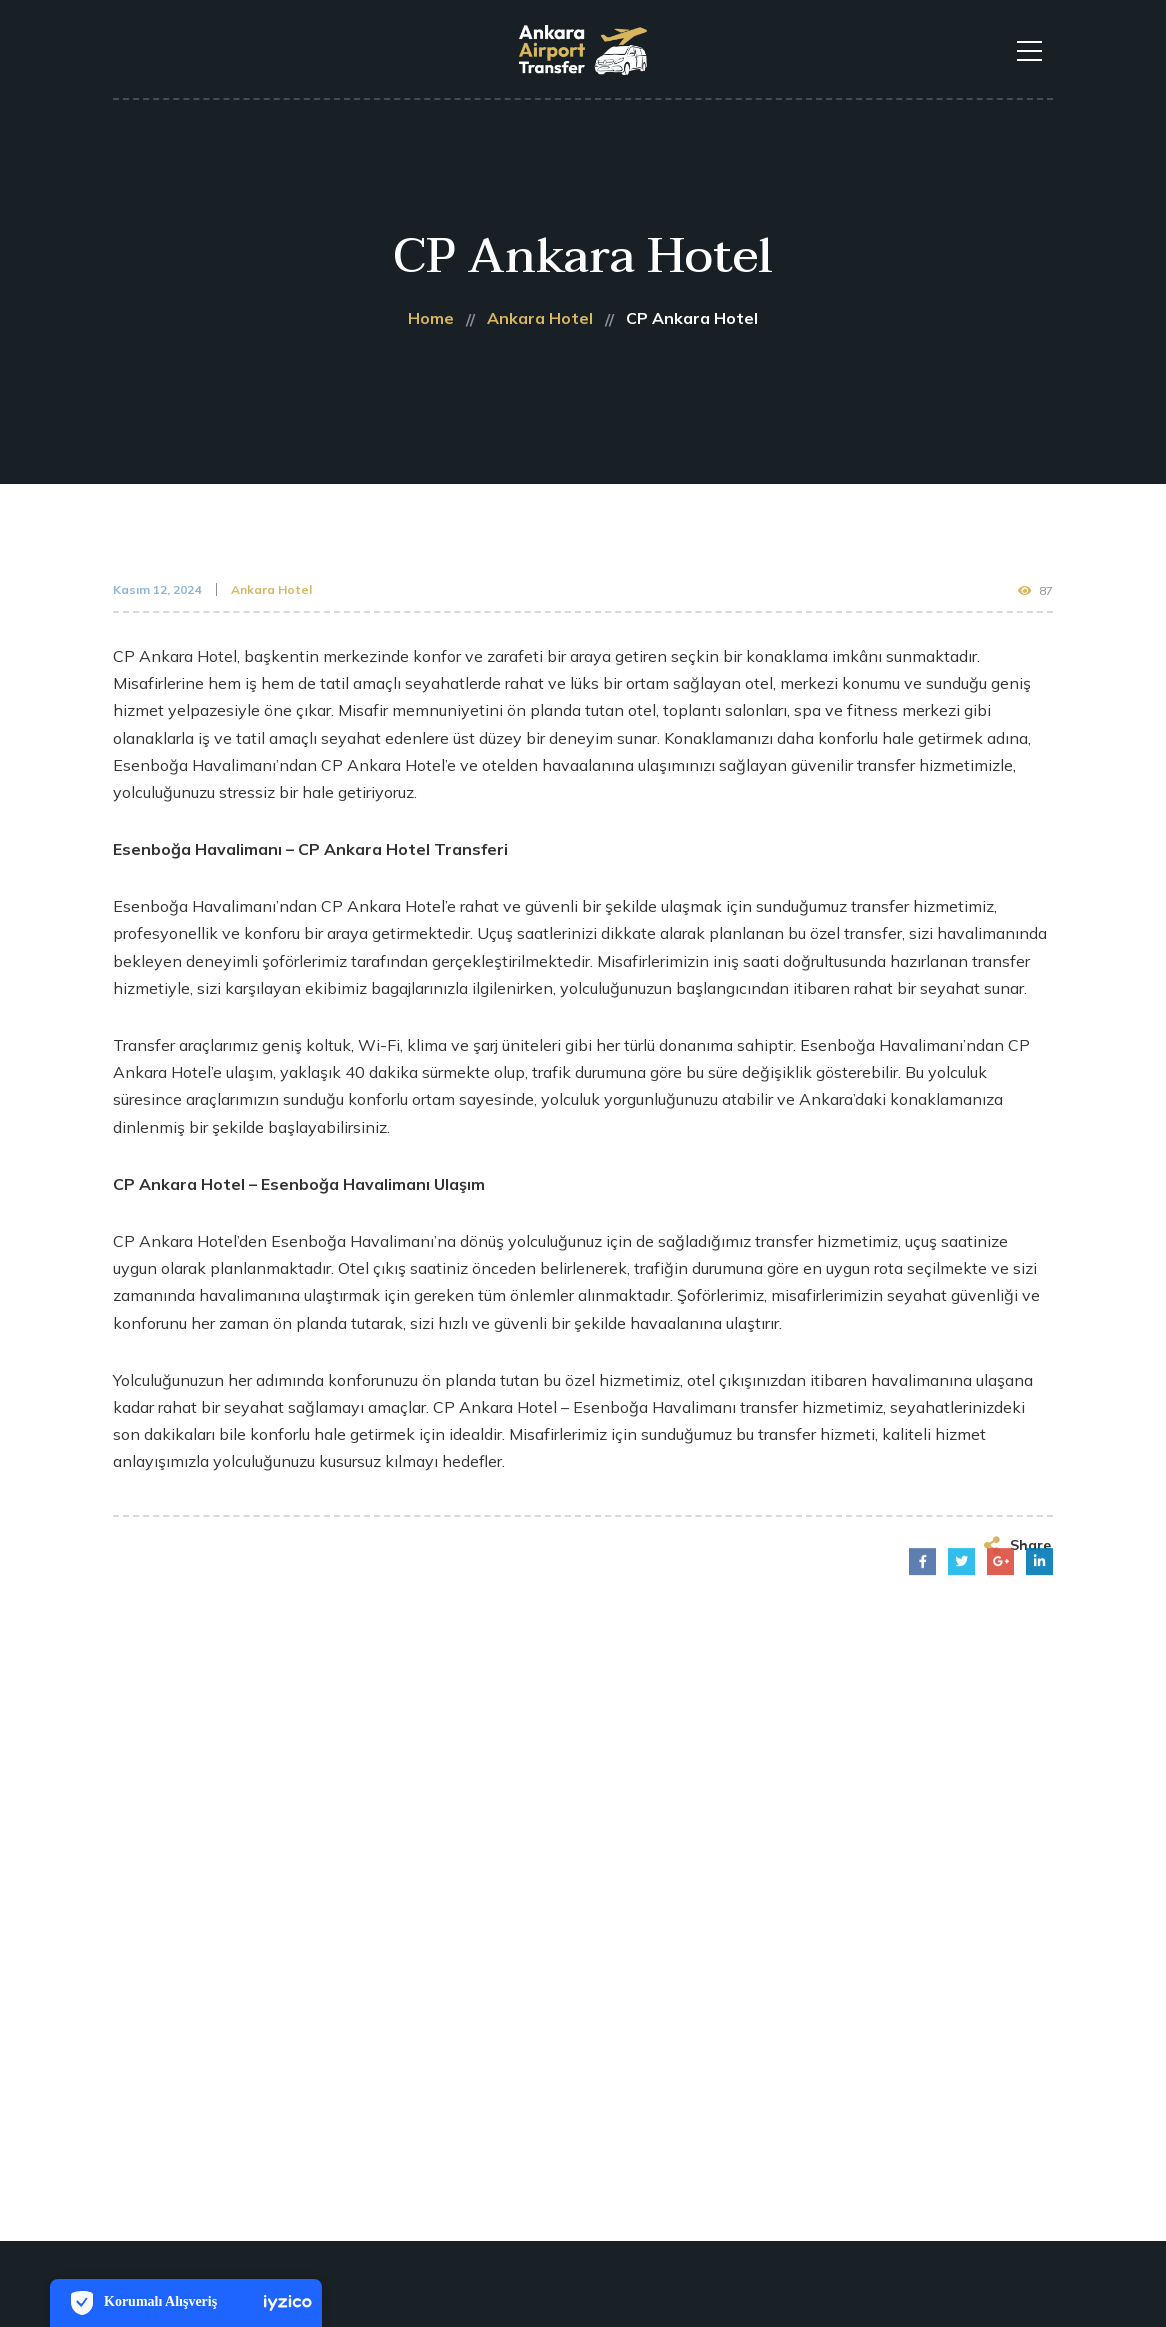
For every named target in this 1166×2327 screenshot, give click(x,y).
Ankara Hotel (271, 589)
